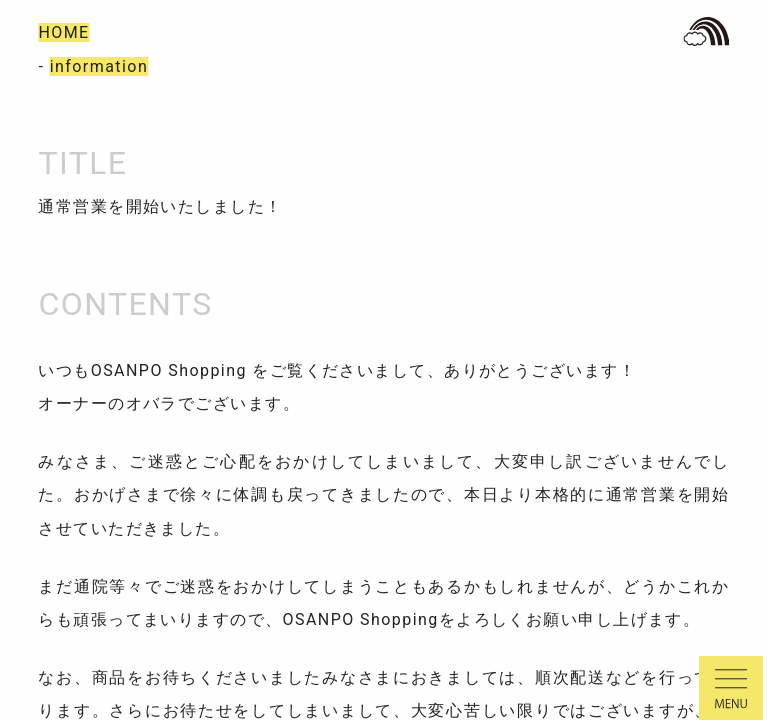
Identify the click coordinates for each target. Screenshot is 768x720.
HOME (63, 32)
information (99, 66)
